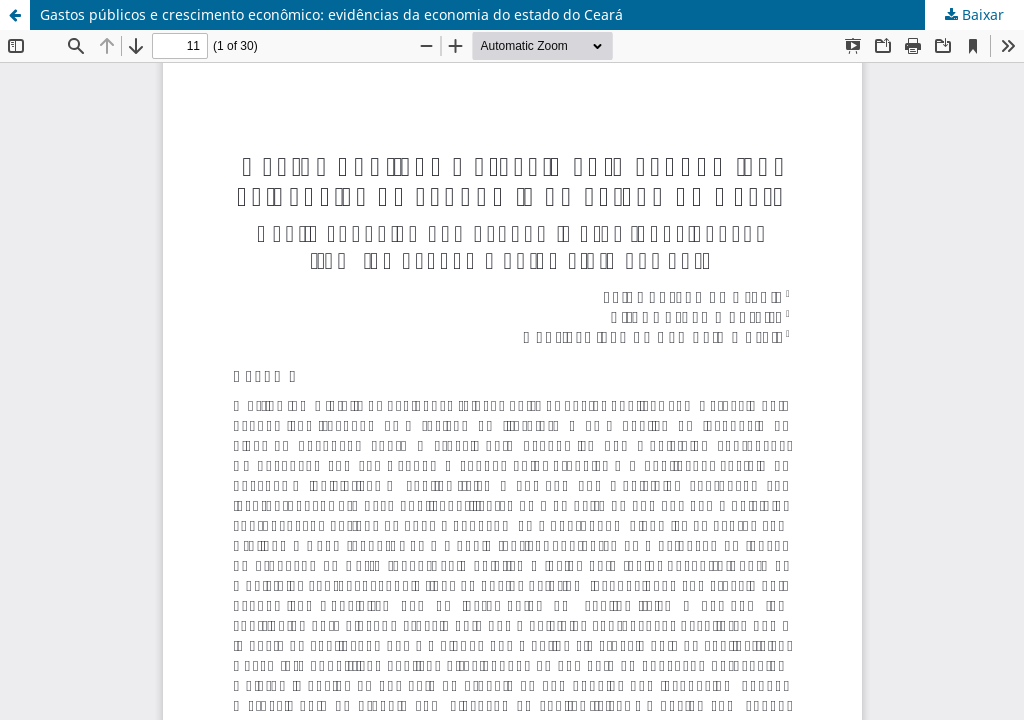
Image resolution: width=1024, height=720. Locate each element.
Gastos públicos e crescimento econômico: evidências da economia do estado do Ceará (331, 14)
